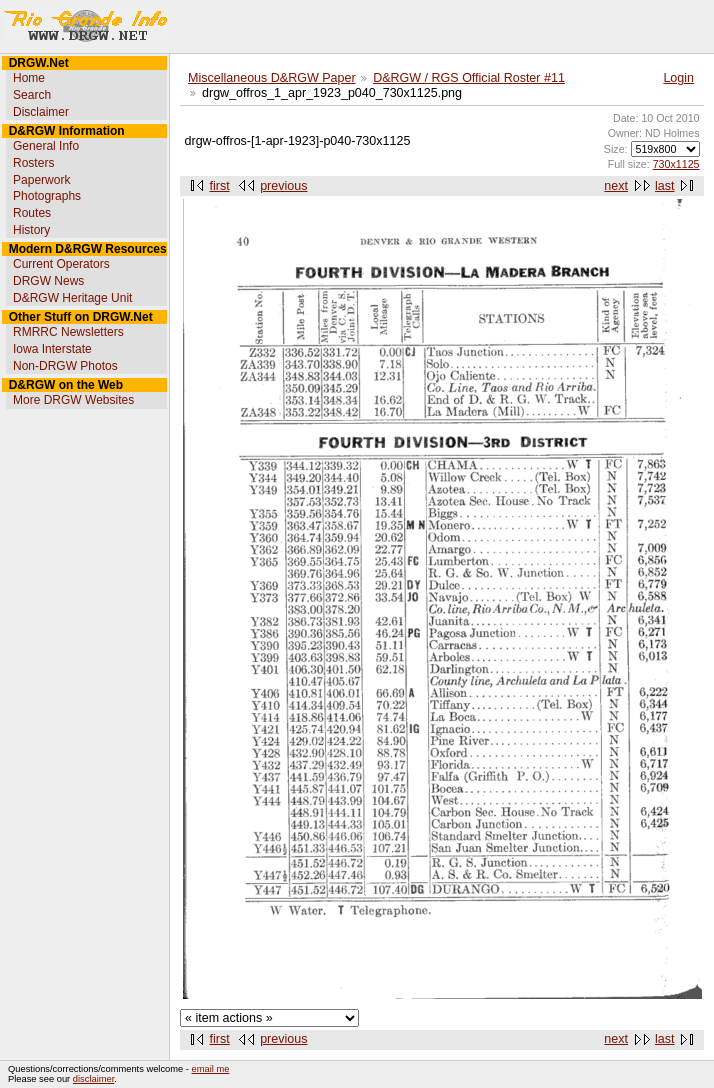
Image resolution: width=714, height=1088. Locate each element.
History (31, 230)
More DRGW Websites (73, 400)
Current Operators (61, 264)
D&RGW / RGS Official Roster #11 (469, 78)
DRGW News (48, 281)
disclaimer (93, 1079)
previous (283, 186)
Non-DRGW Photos (65, 366)
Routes (32, 213)
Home (29, 78)
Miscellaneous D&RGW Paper (272, 78)
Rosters (33, 163)
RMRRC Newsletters (68, 332)
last (664, 186)
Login (678, 78)
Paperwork (41, 180)
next (616, 186)
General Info (46, 146)
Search (32, 95)
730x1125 (676, 164)
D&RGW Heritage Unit (72, 298)
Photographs (47, 196)
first (220, 186)
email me (211, 1069)
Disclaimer (41, 112)
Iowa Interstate (52, 349)
